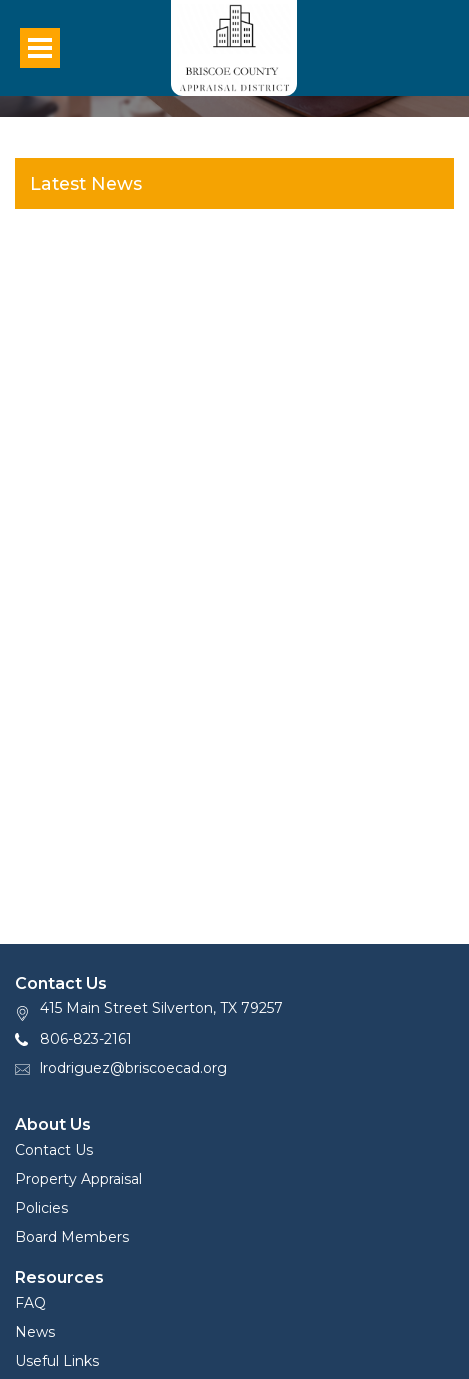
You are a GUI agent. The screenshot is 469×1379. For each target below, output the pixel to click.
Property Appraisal (78, 1179)
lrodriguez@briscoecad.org (133, 1068)
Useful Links (57, 1361)
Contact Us (54, 1150)
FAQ (30, 1303)
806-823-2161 (86, 1039)
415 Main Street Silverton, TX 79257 (161, 1008)
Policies (41, 1208)
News (35, 1332)
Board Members (72, 1237)
